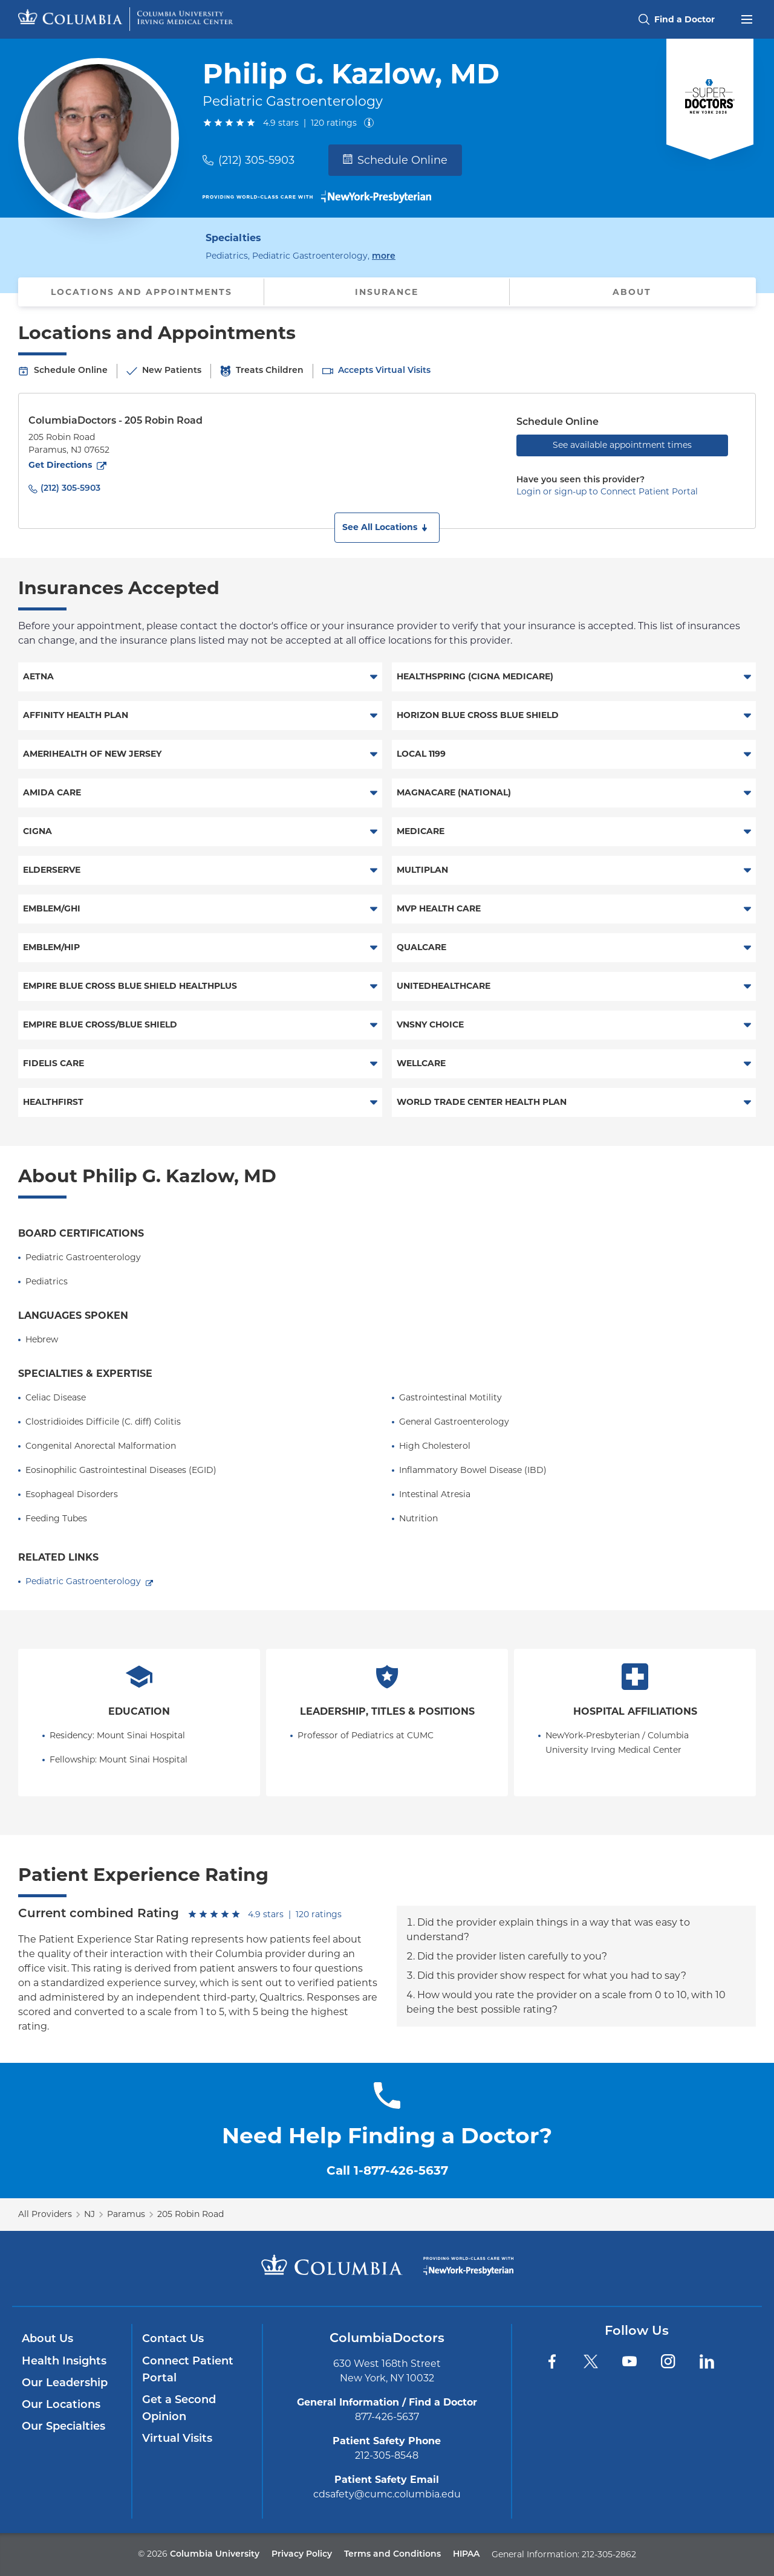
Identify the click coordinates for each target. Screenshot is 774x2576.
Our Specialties (63, 2427)
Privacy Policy (302, 2554)
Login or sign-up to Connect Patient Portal (607, 491)
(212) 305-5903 (256, 160)
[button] (387, 528)
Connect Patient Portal (187, 2370)
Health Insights (64, 2361)
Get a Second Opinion (179, 2409)
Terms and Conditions (392, 2554)
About (632, 291)
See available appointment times (622, 444)
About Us (47, 2339)
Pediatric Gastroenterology (83, 1581)
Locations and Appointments (141, 291)
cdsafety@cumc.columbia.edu (387, 2494)
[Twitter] (591, 2361)
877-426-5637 (387, 2416)
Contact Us (173, 2339)
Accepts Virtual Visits (384, 370)
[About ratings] (371, 122)
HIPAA (466, 2554)
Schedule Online (395, 160)
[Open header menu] (747, 18)
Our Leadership (65, 2383)
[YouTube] (629, 2361)
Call (387, 2170)
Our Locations (61, 2405)
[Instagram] (668, 2361)
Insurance (386, 291)
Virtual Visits (177, 2439)
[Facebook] (552, 2361)
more (383, 255)
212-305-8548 (386, 2455)
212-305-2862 (609, 2554)
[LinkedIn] (707, 2361)
